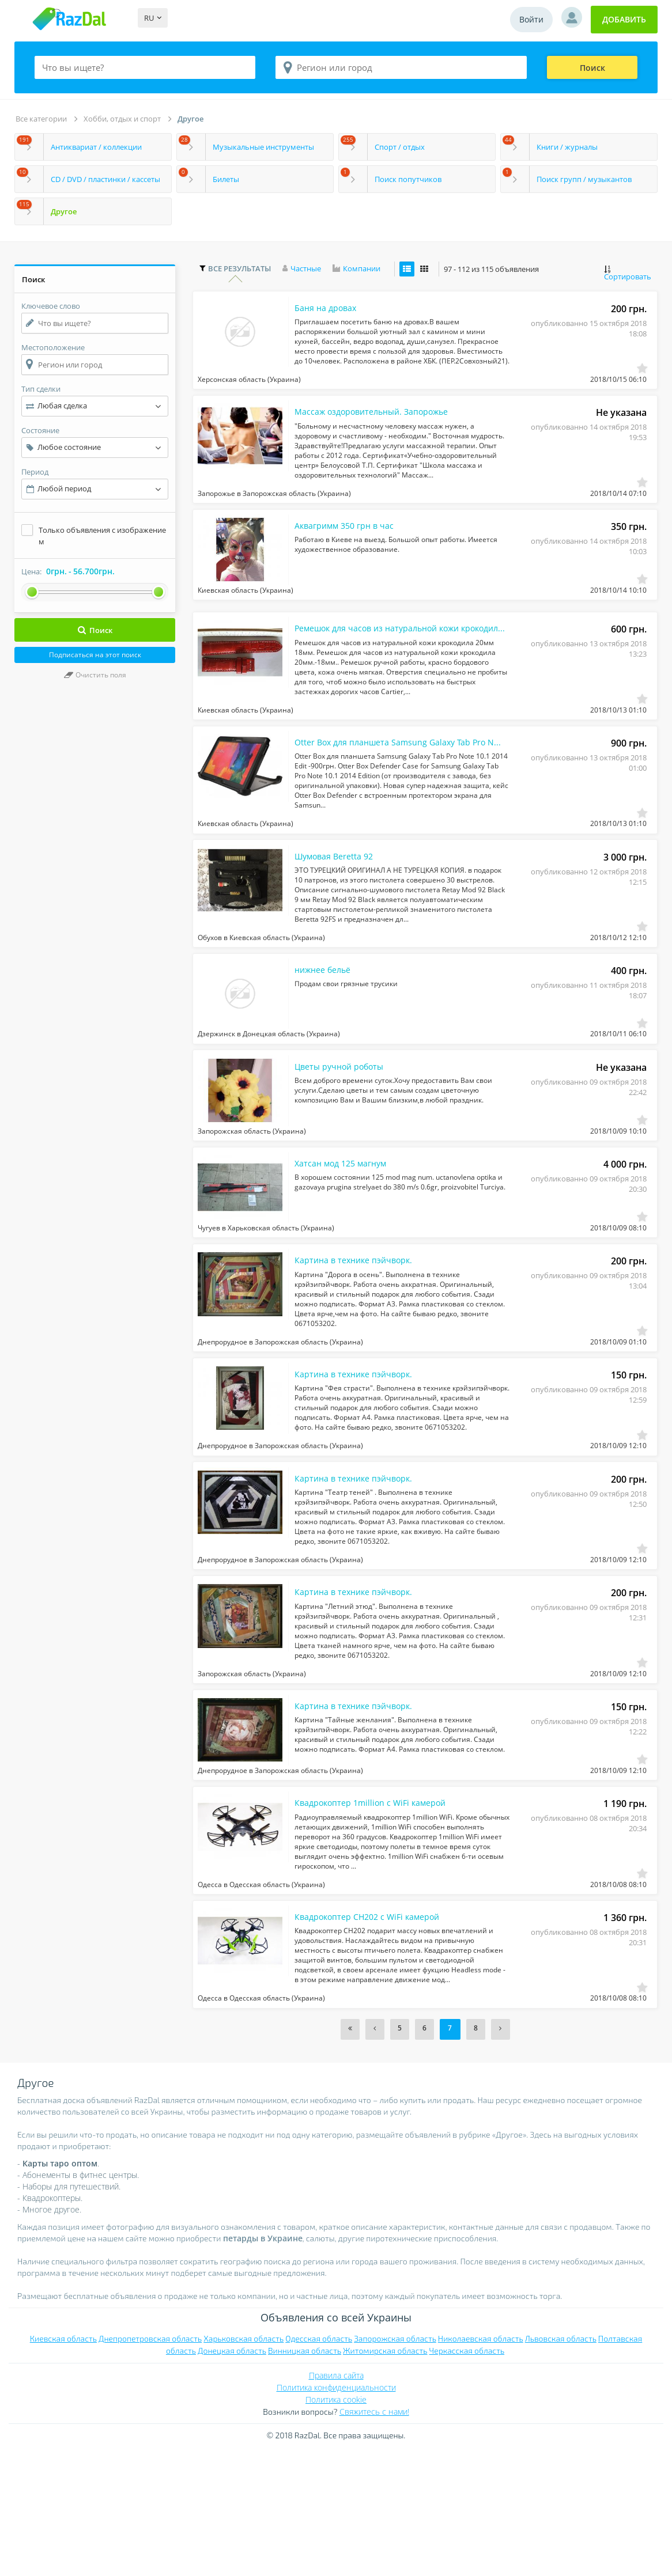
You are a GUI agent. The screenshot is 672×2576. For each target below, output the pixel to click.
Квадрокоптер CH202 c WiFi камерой (376, 2041)
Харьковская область (243, 2464)
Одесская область (318, 2464)
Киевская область (63, 2464)
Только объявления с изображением (102, 536)
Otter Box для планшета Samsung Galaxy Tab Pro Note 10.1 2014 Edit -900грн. (386, 779)
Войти (531, 19)
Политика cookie (336, 2525)
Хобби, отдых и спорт (122, 118)
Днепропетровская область (150, 2464)
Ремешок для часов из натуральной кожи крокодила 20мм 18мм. (386, 658)
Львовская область (561, 2464)
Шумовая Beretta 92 (339, 901)
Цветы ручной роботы (345, 1126)
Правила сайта (336, 2501)
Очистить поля (95, 675)
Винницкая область (304, 2477)
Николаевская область (480, 2464)
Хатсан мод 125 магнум (346, 1231)
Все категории (41, 118)
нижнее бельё (326, 1022)
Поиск (592, 67)
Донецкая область (232, 2477)
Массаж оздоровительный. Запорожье (382, 425)
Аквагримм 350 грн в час (350, 546)
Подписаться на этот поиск (95, 655)
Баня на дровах (329, 313)
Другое (190, 118)
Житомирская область (385, 2477)
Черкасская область (467, 2477)
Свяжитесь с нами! (374, 2537)
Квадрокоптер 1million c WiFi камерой (379, 1919)
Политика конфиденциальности (336, 2513)
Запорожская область (395, 2464)
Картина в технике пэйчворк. (360, 1337)
